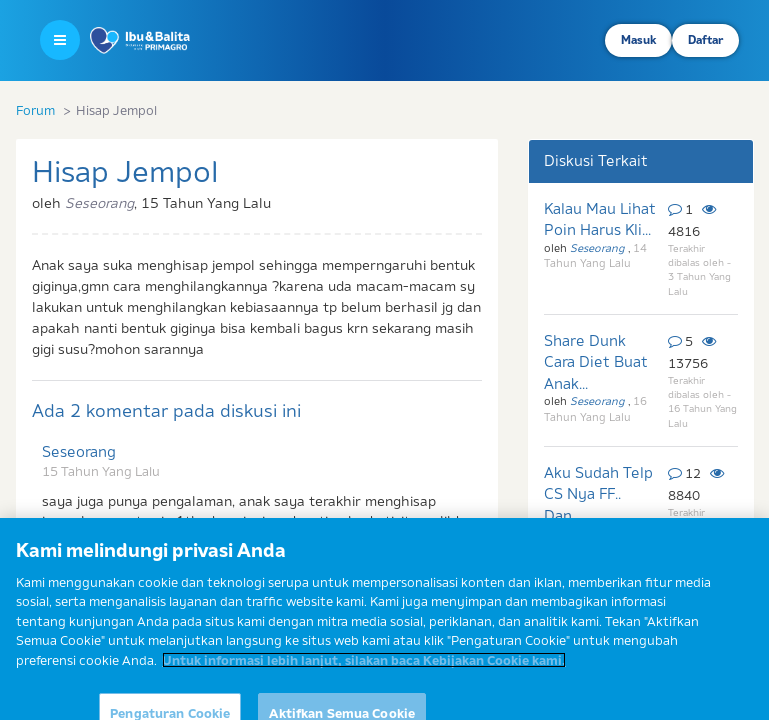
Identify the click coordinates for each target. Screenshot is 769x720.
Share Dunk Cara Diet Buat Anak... (596, 362)
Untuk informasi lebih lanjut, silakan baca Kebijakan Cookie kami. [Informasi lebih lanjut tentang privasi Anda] (364, 671)
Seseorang (79, 451)
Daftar (705, 40)
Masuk (638, 40)
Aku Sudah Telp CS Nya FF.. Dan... (598, 494)
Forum (35, 110)
